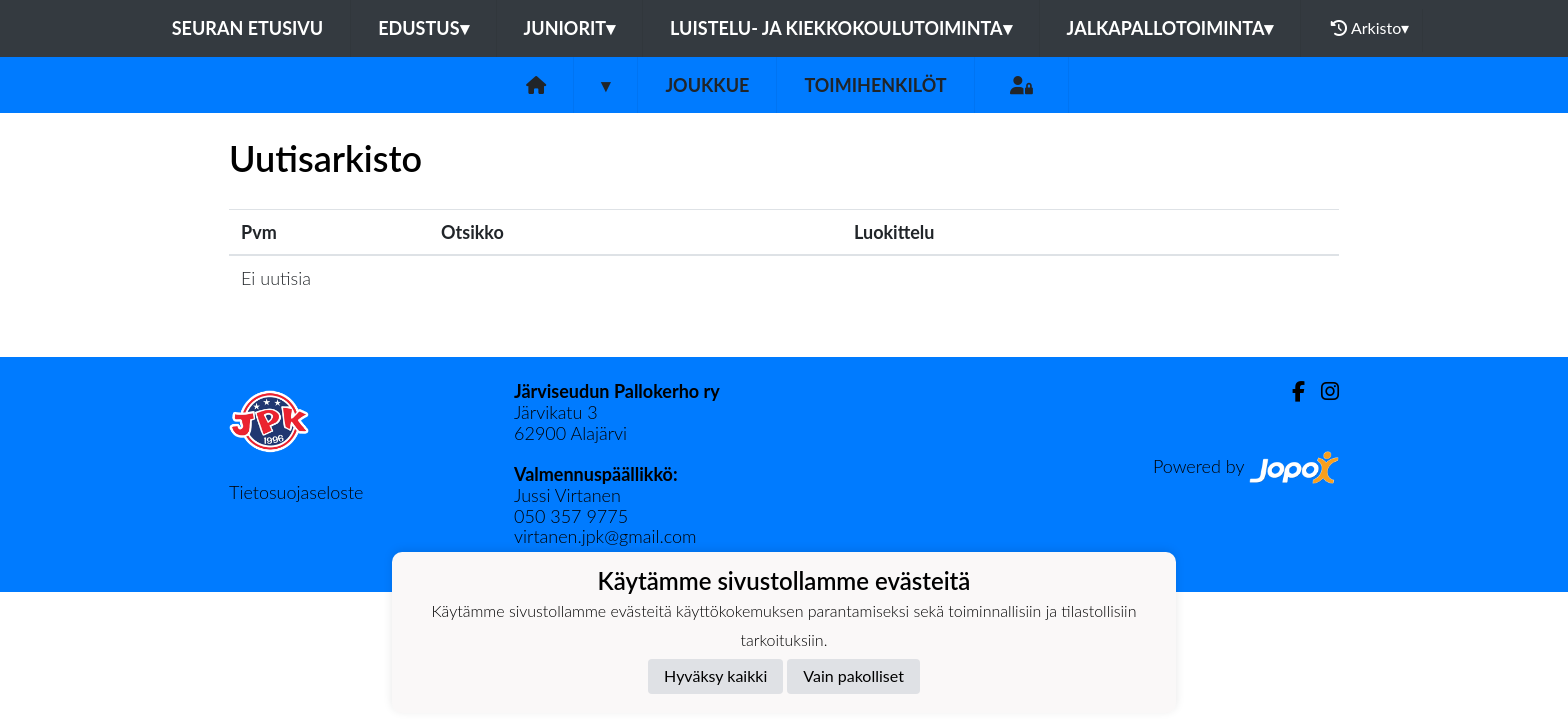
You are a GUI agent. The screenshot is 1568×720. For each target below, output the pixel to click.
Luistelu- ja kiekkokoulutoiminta (840, 28)
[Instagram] (1322, 391)
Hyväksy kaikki (715, 675)
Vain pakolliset (853, 675)
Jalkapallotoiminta (1170, 28)
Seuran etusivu (248, 28)
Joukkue (707, 85)
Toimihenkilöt (875, 85)
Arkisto (1370, 28)
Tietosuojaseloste (296, 492)
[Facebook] (1290, 391)
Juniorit (570, 28)
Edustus (423, 28)
